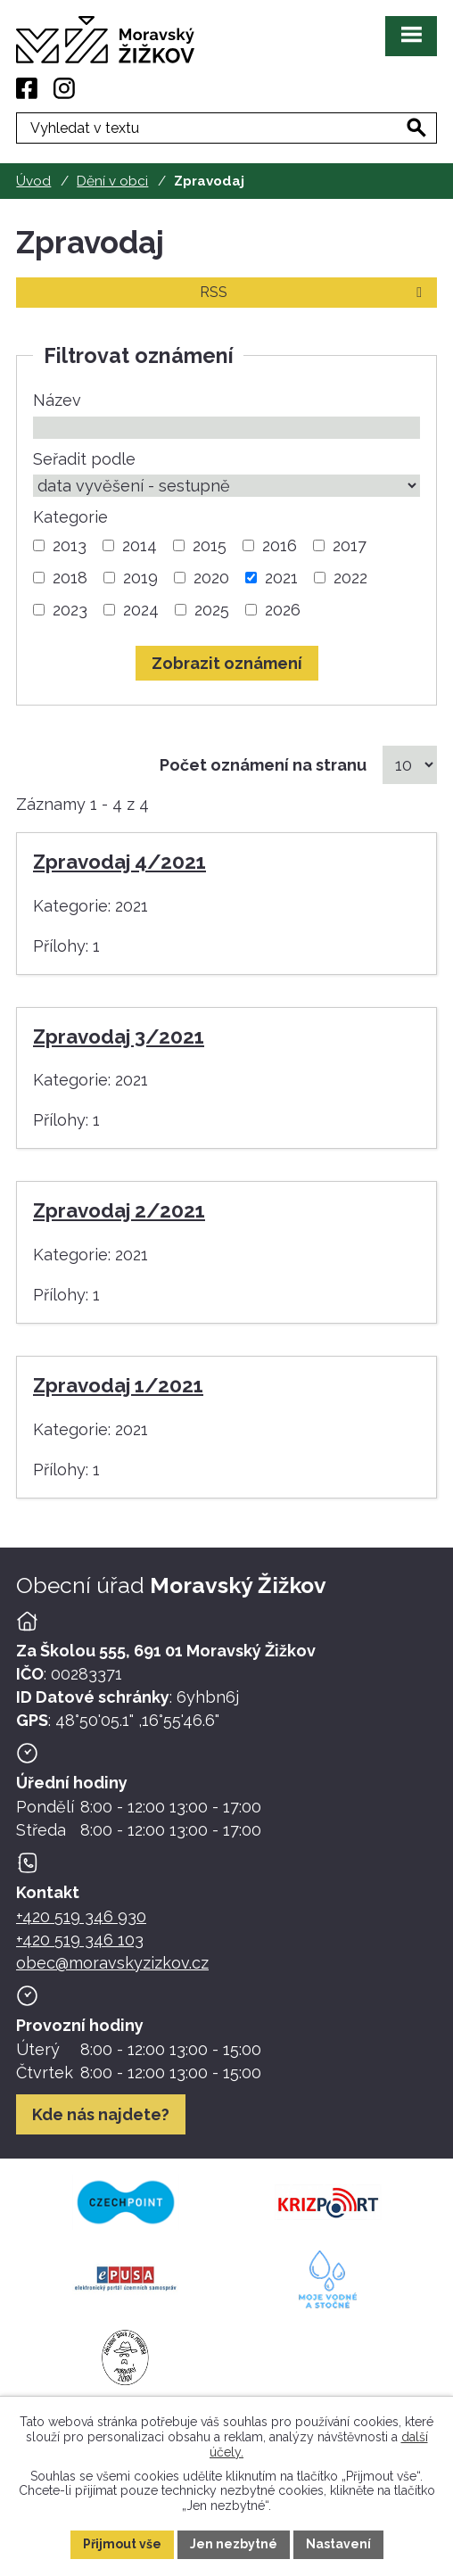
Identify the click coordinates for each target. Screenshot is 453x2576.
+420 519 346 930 (81, 1916)
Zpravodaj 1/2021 (118, 1385)
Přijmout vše (122, 2544)
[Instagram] (64, 88)
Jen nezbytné (233, 2544)
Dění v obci (112, 181)
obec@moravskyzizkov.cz (112, 1962)
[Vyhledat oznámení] (227, 663)
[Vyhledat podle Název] (226, 428)
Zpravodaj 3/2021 (118, 1036)
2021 (281, 577)
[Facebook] (26, 88)
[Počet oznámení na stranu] (410, 765)
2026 (283, 609)
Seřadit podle (84, 459)
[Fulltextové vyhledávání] (226, 128)
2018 (70, 577)
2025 (211, 609)
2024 (141, 609)
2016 (279, 545)
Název (57, 400)
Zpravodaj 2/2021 (119, 1210)
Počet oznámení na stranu (263, 764)
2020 (211, 577)
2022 (350, 577)
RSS (314, 292)
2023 (70, 609)
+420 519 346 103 (80, 1939)
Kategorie (70, 517)
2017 (350, 545)
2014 (139, 545)
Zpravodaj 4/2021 (119, 861)
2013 (69, 545)
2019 (140, 577)
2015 (209, 545)
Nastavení (338, 2544)
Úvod (33, 181)
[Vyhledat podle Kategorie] (39, 545)
